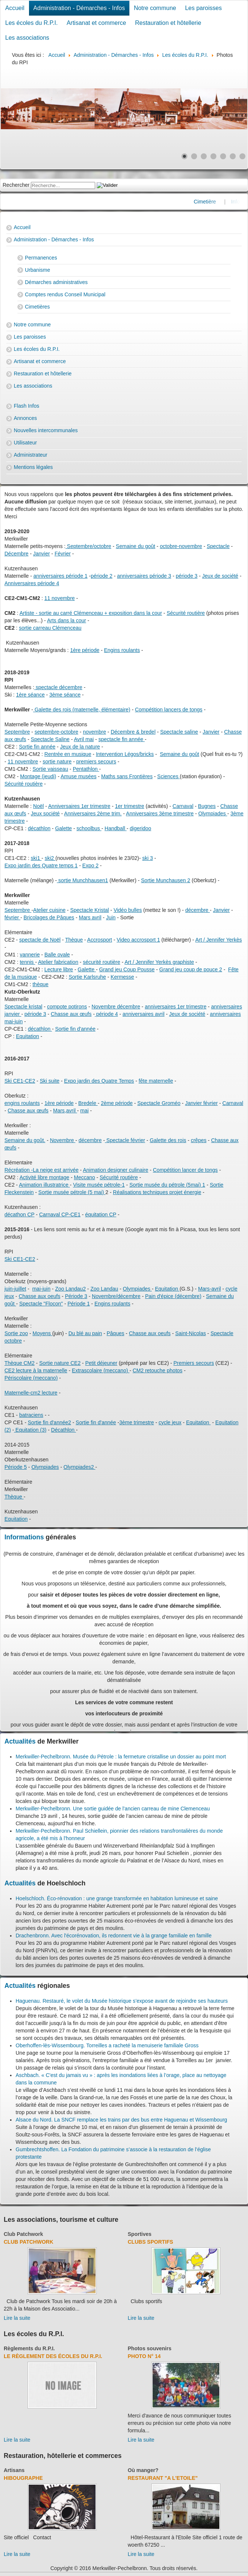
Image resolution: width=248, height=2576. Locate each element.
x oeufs (52, 1296)
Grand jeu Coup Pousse (126, 969)
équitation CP (100, 1214)
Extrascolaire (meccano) (100, 1370)
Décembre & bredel (133, 732)
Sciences (168, 776)
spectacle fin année (122, 739)
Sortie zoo (16, 1333)
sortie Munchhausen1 (82, 880)
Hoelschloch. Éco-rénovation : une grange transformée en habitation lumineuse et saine (117, 1898)
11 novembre (59, 598)
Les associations (27, 38)
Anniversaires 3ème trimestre (160, 813)
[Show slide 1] (184, 156)
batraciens (31, 1415)
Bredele (87, 1103)
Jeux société (45, 813)
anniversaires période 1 (60, 576)
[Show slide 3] (204, 156)
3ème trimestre (136, 1422)
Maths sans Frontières (127, 776)
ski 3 (147, 858)
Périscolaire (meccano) (31, 1378)
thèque (40, 984)
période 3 (186, 576)
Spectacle (218, 546)
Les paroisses (203, 8)
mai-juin (41, 1289)
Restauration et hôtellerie (168, 23)
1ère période (85, 650)
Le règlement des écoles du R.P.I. (53, 2356)
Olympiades (212, 813)
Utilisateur (25, 443)
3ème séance (65, 695)
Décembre (16, 554)
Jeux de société (220, 576)
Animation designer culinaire (115, 1170)
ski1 (36, 858)
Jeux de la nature (80, 747)
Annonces (25, 418)
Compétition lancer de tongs (185, 1170)
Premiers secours (194, 1363)
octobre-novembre (181, 546)
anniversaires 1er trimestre (175, 1007)
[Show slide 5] (223, 156)
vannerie (30, 955)
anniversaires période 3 (144, 576)
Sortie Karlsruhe (87, 977)
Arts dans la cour (66, 620)
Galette (63, 828)
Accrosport (99, 940)
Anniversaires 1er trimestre (79, 806)
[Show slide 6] (233, 156)
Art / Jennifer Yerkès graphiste (159, 962)
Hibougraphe (23, 2478)
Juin (111, 917)
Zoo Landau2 (70, 1289)
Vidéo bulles (127, 910)
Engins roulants (122, 650)
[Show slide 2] (194, 156)
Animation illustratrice (44, 1185)
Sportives (140, 2234)
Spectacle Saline (50, 739)
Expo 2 (90, 865)
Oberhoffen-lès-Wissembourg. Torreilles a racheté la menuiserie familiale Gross (107, 2045)
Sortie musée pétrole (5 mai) (72, 1192)
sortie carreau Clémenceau (50, 628)
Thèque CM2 (19, 1363)
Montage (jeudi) (38, 776)
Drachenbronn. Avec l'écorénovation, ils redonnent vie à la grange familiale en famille (114, 1935)
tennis (27, 962)
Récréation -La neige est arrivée (41, 1170)
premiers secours (96, 761)
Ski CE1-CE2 (19, 1081)
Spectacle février (125, 1140)
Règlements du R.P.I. (29, 2348)
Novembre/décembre (116, 1296)
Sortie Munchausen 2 (165, 880)
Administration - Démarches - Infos (79, 8)
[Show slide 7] (242, 156)
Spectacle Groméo (158, 1103)
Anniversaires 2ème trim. (93, 813)
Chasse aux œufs (71, 1014)
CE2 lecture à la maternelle (35, 1370)
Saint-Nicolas (190, 1333)
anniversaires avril (144, 1014)
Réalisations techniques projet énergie (157, 1192)
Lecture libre (58, 969)
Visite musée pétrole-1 (99, 1185)
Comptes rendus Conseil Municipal (65, 294)
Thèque (74, 940)
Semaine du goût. (24, 1140)
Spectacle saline (179, 732)
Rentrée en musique (67, 754)
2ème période (117, 1103)
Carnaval (183, 806)
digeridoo (140, 828)
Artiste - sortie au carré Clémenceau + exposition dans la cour (90, 613)
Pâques (115, 1333)
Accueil (15, 8)
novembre (94, 732)
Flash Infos (26, 406)
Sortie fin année (37, 747)
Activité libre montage (44, 1177)
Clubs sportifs (150, 2242)
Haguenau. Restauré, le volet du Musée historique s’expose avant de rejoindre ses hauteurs (122, 2001)
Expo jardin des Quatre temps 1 (41, 865)
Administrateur (30, 455)
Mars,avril (65, 1110)
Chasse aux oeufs (150, 1333)
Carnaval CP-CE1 (59, 1214)
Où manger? (143, 2470)
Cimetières (37, 307)
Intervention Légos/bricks (125, 754)
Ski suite (49, 1081)
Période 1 (79, 1304)
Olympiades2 (80, 1467)
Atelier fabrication (58, 962)
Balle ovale (57, 955)
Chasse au (31, 1296)
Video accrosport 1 (138, 940)
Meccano (84, 1177)
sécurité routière (101, 962)
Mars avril (90, 917)
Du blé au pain (85, 1333)
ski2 (50, 858)
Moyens (42, 1333)
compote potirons (67, 1007)
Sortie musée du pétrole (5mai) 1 (167, 1185)
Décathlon (63, 1430)
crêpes (198, 1140)
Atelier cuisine (49, 910)
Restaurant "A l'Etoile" (163, 2478)
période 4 (106, 1014)
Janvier (41, 554)
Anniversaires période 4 (31, 583)
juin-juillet (15, 1289)
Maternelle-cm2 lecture (30, 1393)
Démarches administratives (56, 282)
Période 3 (76, 1296)
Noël (38, 806)
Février (63, 554)
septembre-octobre (56, 732)
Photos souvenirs (149, 2348)
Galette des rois (168, 1140)
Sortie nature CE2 (59, 1363)
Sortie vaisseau (50, 769)
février (12, 917)
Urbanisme (37, 270)
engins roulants (22, 1103)
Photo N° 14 (144, 2356)
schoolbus (89, 828)
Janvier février (201, 1103)
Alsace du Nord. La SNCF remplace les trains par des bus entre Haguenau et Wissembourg (121, 2120)
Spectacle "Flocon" (41, 1304)
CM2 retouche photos (158, 1370)
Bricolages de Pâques (48, 917)
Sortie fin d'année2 (49, 1422)
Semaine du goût (135, 546)
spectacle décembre (58, 687)
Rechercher (16, 185)
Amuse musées (78, 776)
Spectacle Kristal (89, 910)
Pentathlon (86, 769)
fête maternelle (156, 1081)
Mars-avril (209, 1289)
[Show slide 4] (213, 156)
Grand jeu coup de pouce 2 (190, 969)
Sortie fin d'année (75, 1029)
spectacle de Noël (40, 940)
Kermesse (122, 977)
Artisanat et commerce (96, 23)
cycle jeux (169, 1422)
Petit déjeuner (101, 1363)
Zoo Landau (104, 1289)
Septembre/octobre (88, 546)
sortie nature (57, 761)
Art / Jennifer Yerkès (218, 940)
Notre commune (155, 8)
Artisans (14, 2470)
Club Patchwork (23, 2234)
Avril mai (84, 739)
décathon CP (19, 1214)
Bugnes (207, 806)
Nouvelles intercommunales (46, 430)
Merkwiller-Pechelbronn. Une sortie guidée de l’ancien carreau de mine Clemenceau (113, 1809)
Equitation (27, 1036)
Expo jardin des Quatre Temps (99, 1081)
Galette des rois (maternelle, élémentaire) (81, 710)
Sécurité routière (186, 613)
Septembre (17, 732)
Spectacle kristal (23, 1007)
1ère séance (30, 695)
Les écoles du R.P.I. (31, 23)
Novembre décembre (115, 1007)
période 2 (101, 576)
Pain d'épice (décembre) (173, 1296)
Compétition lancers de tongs (168, 710)
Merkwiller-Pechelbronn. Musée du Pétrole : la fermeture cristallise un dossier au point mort (121, 1757)
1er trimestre (129, 806)
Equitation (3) (30, 1430)
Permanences (41, 258)
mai (84, 1110)
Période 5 (15, 1467)
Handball (115, 828)
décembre (197, 910)
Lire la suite (17, 2318)
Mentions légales (33, 467)
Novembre (62, 1140)
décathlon (39, 828)
